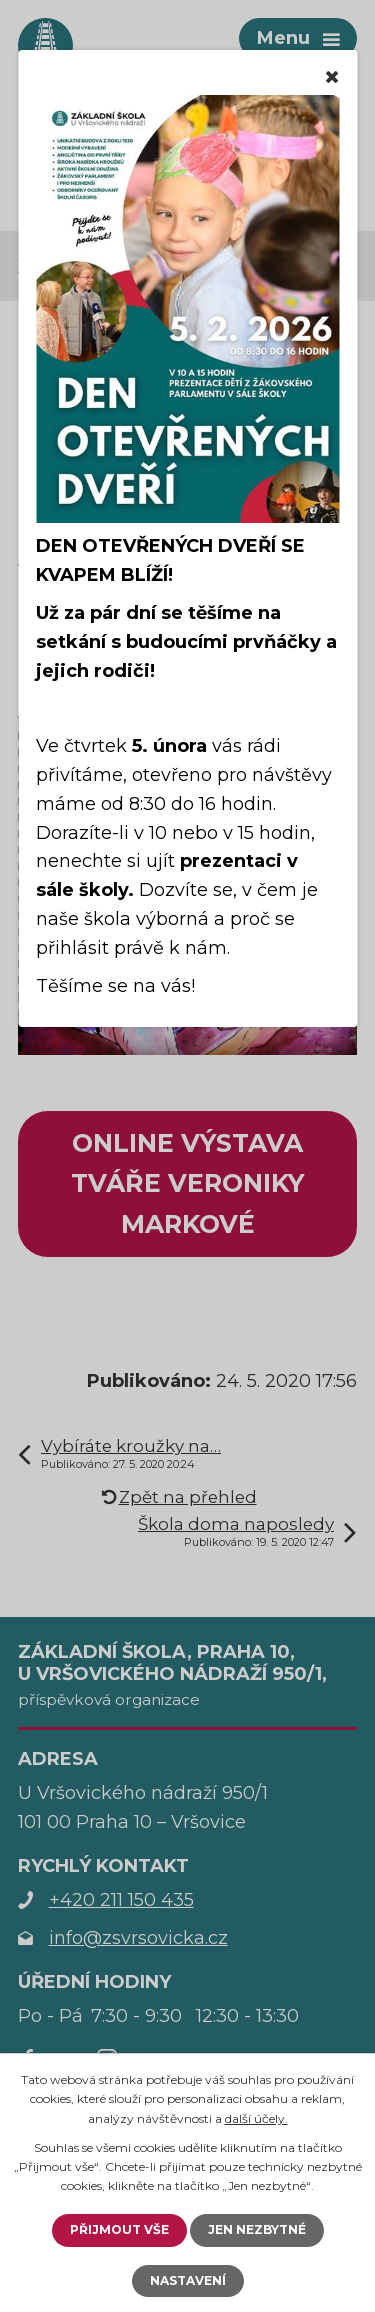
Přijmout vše (119, 2229)
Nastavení (188, 2280)
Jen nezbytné (257, 2229)
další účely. (256, 2118)
